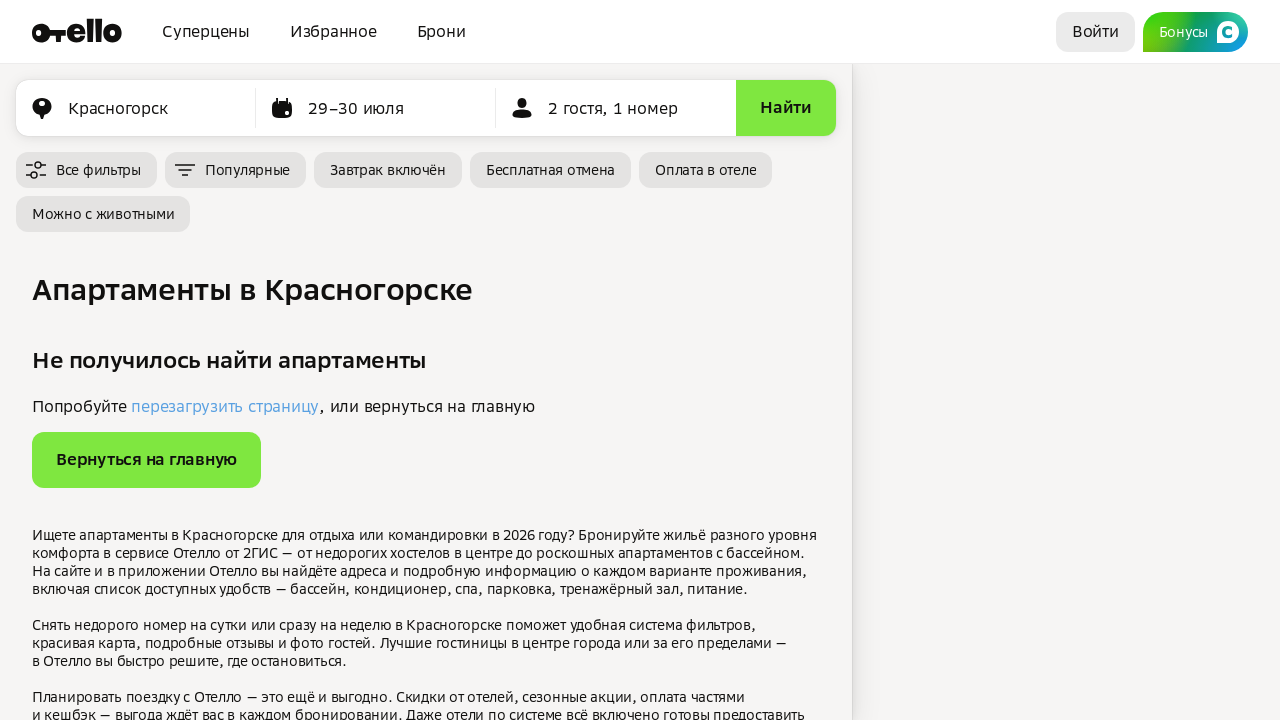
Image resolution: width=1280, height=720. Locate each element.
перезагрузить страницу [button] (225, 406)
